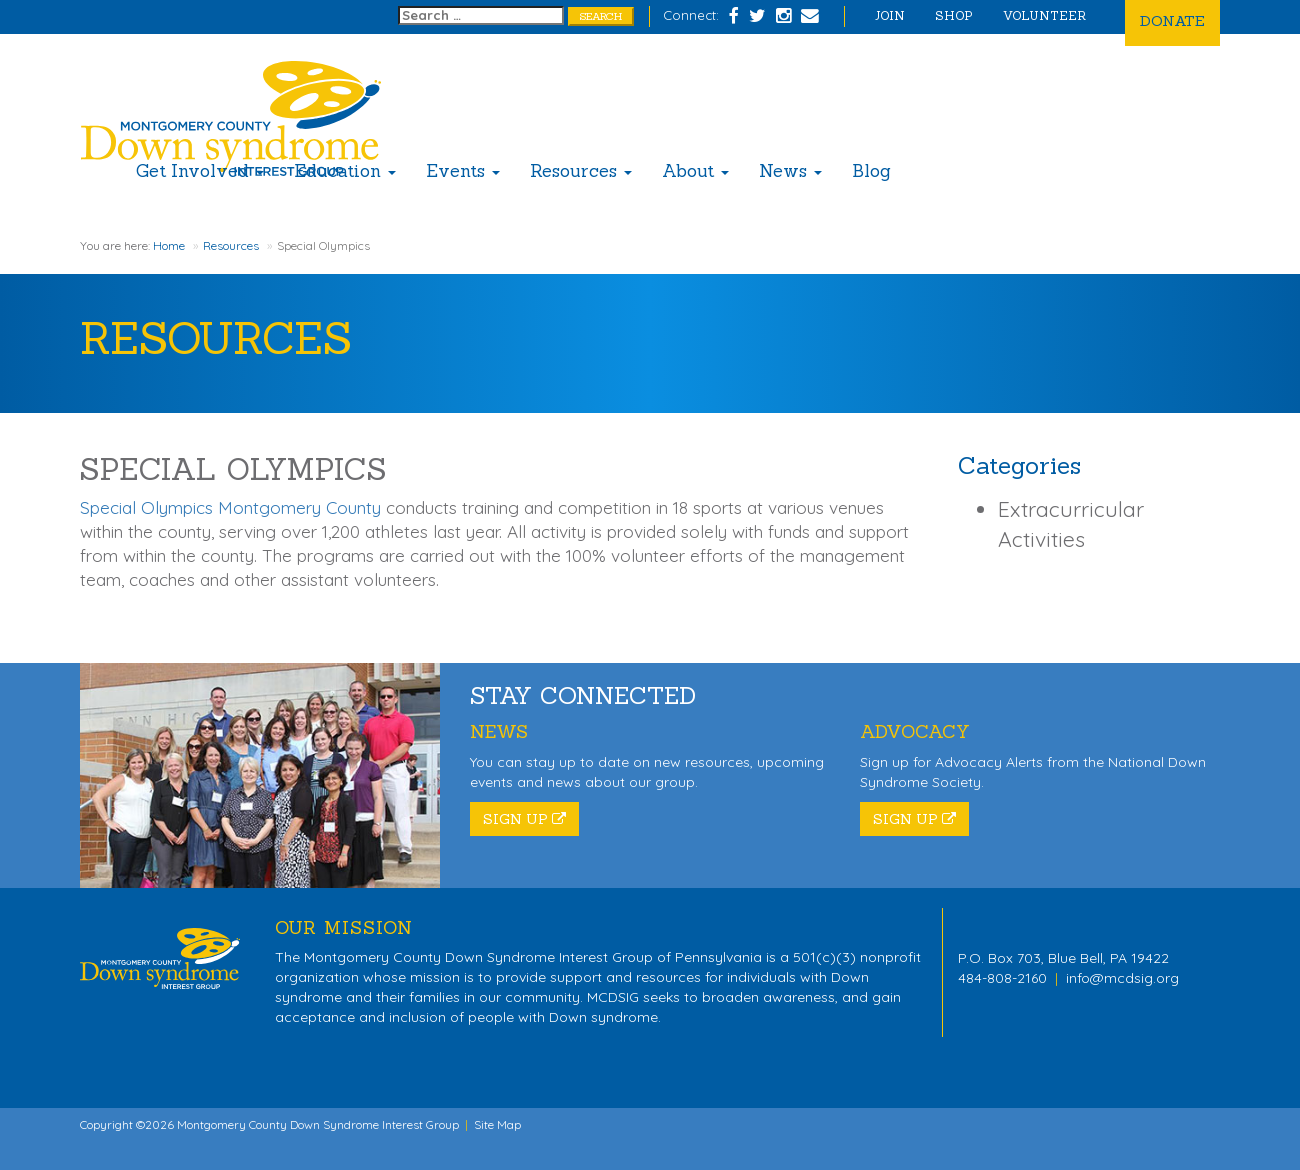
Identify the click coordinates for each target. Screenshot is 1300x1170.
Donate (1172, 20)
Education (345, 171)
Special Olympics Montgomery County (230, 507)
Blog (871, 171)
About (695, 171)
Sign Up (524, 819)
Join (890, 15)
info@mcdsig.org (1122, 978)
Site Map (497, 1124)
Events (463, 171)
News (790, 171)
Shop (954, 15)
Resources (581, 171)
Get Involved (200, 171)
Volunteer (1044, 15)
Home (169, 245)
